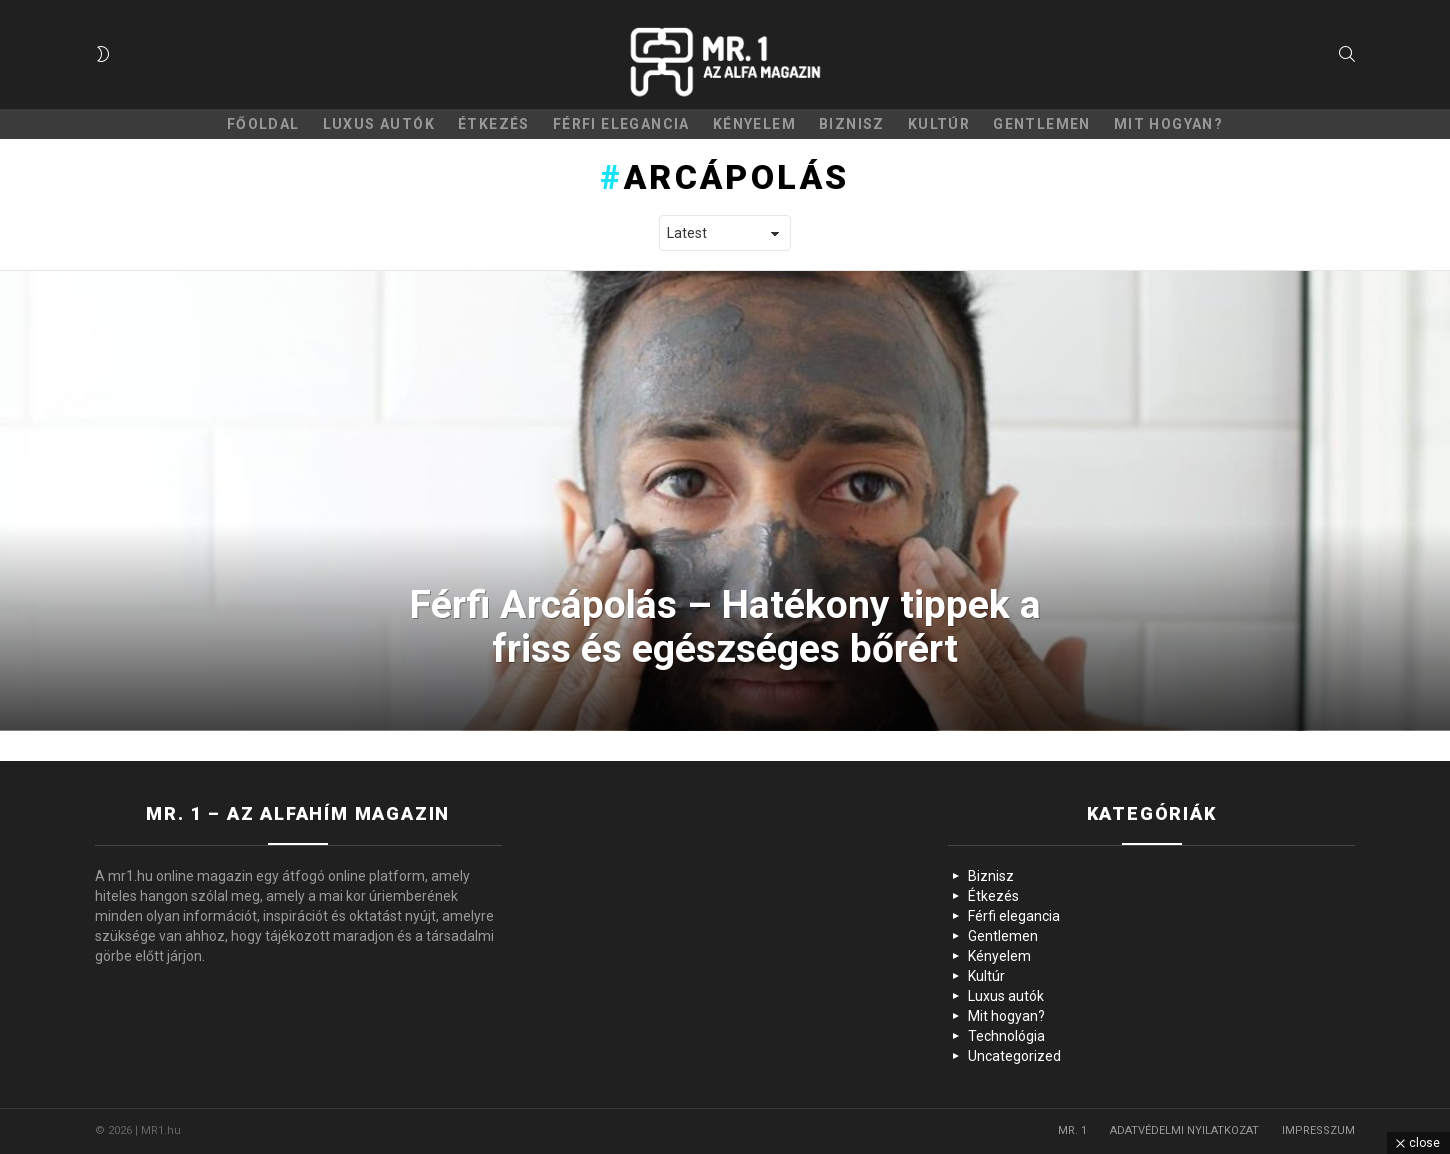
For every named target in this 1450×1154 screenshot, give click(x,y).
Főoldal (263, 124)
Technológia (1006, 1036)
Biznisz (852, 124)
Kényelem (754, 124)
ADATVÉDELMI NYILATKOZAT (1184, 1130)
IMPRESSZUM (1318, 1130)
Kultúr (939, 124)
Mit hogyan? (1168, 124)
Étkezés (494, 124)
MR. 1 (1072, 1130)
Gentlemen (1042, 124)
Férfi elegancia (621, 124)
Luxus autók (379, 124)
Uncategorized (1014, 1056)
